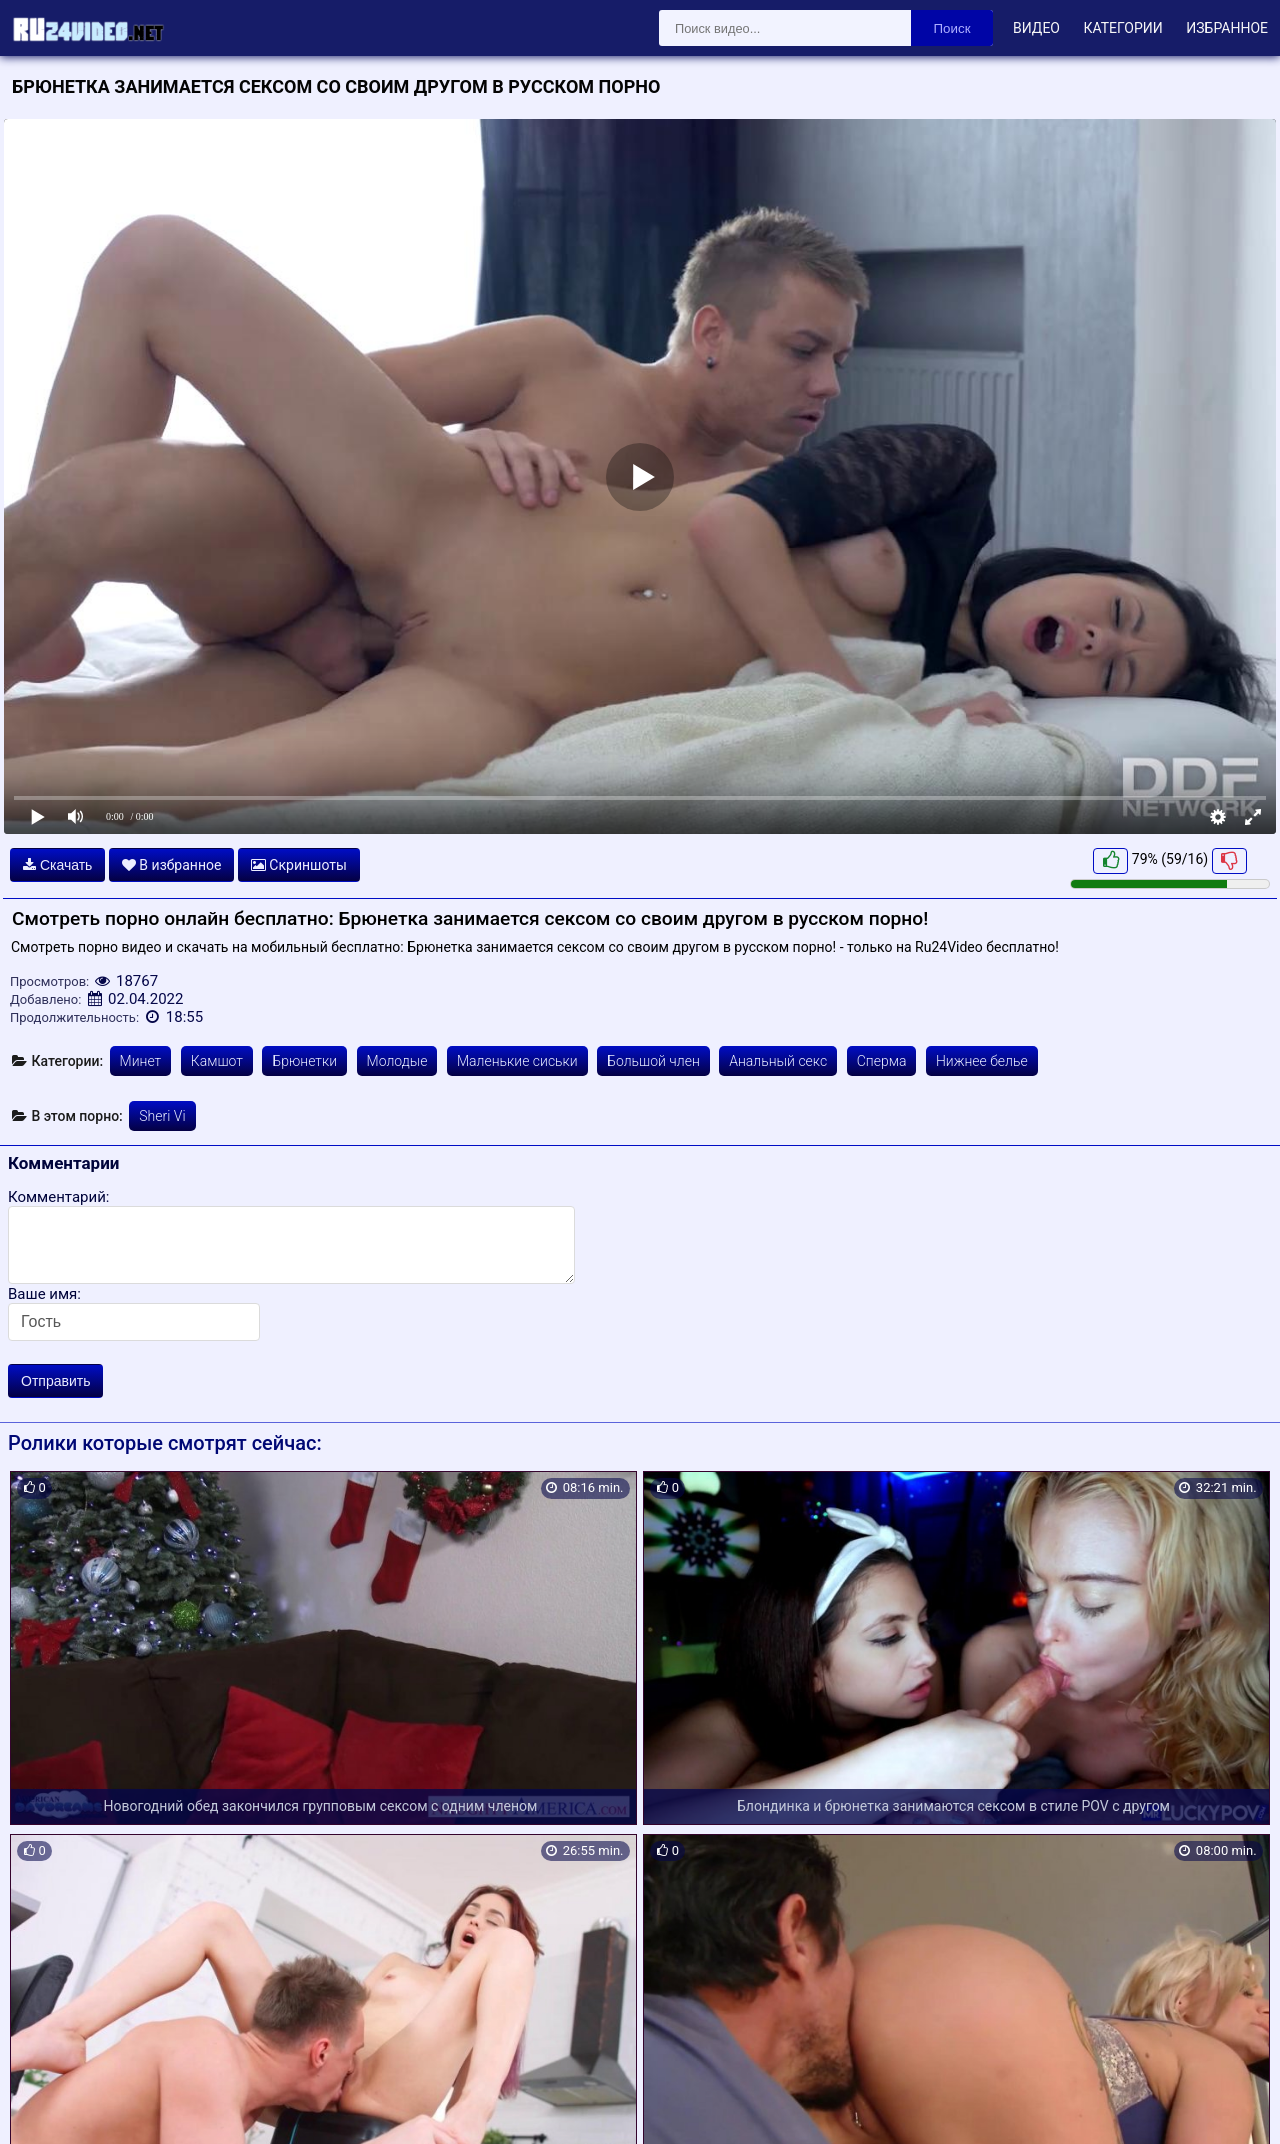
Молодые (397, 1061)
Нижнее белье (982, 1061)
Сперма (882, 1061)
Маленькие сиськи (517, 1061)
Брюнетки (304, 1061)
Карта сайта (44, 2105)
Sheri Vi (162, 1116)
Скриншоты (299, 865)
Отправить (55, 1381)
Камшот (217, 1061)
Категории (1122, 28)
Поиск (952, 28)
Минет (141, 1061)
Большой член (653, 1061)
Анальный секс (778, 1061)
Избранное (1227, 28)
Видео (1036, 28)
